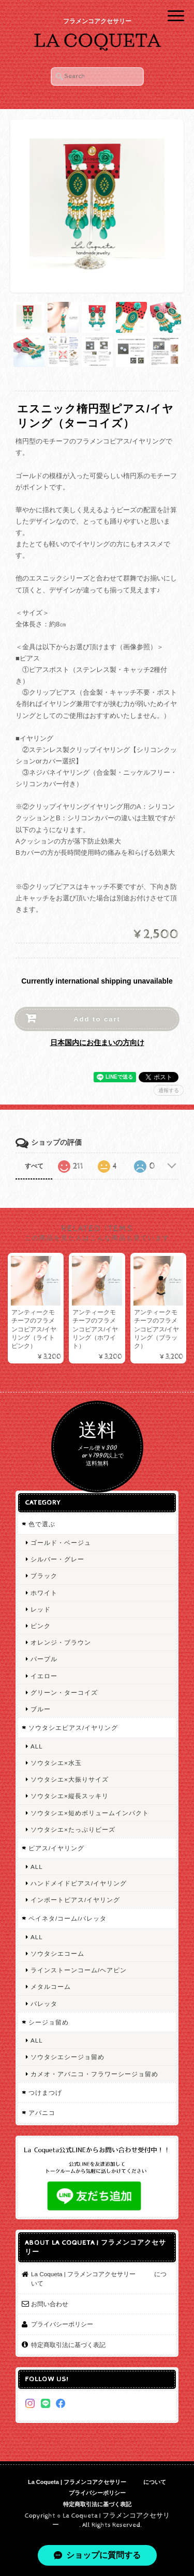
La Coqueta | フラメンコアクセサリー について (99, 2279)
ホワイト (44, 1592)
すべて (34, 1166)
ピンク (41, 1625)
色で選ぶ (41, 1524)
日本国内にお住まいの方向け (97, 1042)
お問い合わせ (49, 2304)
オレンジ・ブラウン (61, 1642)
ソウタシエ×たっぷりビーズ (73, 1829)
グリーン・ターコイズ (64, 1692)
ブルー (41, 1709)
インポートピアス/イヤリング (75, 1899)
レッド (41, 1609)
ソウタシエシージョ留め (68, 2056)
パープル (44, 1658)
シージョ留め (48, 2022)
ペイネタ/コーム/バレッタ (67, 1918)
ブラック (44, 1575)
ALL (37, 1746)
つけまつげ (45, 2092)
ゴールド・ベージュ (61, 1542)
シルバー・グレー (57, 1559)
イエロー (44, 1676)
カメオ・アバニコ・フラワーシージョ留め (94, 2074)
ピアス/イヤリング (56, 1848)
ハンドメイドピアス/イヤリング (79, 1883)
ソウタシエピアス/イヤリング (73, 1727)
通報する (168, 1090)
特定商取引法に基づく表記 (68, 2344)
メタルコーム (51, 1986)
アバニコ (41, 2112)
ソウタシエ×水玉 (56, 1762)
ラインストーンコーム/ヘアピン (79, 1970)
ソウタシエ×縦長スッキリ (70, 1795)
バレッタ (44, 2003)
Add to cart (97, 1019)
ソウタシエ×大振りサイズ (70, 1779)
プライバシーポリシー (62, 2324)
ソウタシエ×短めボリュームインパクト (90, 1813)
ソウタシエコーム (57, 1953)
